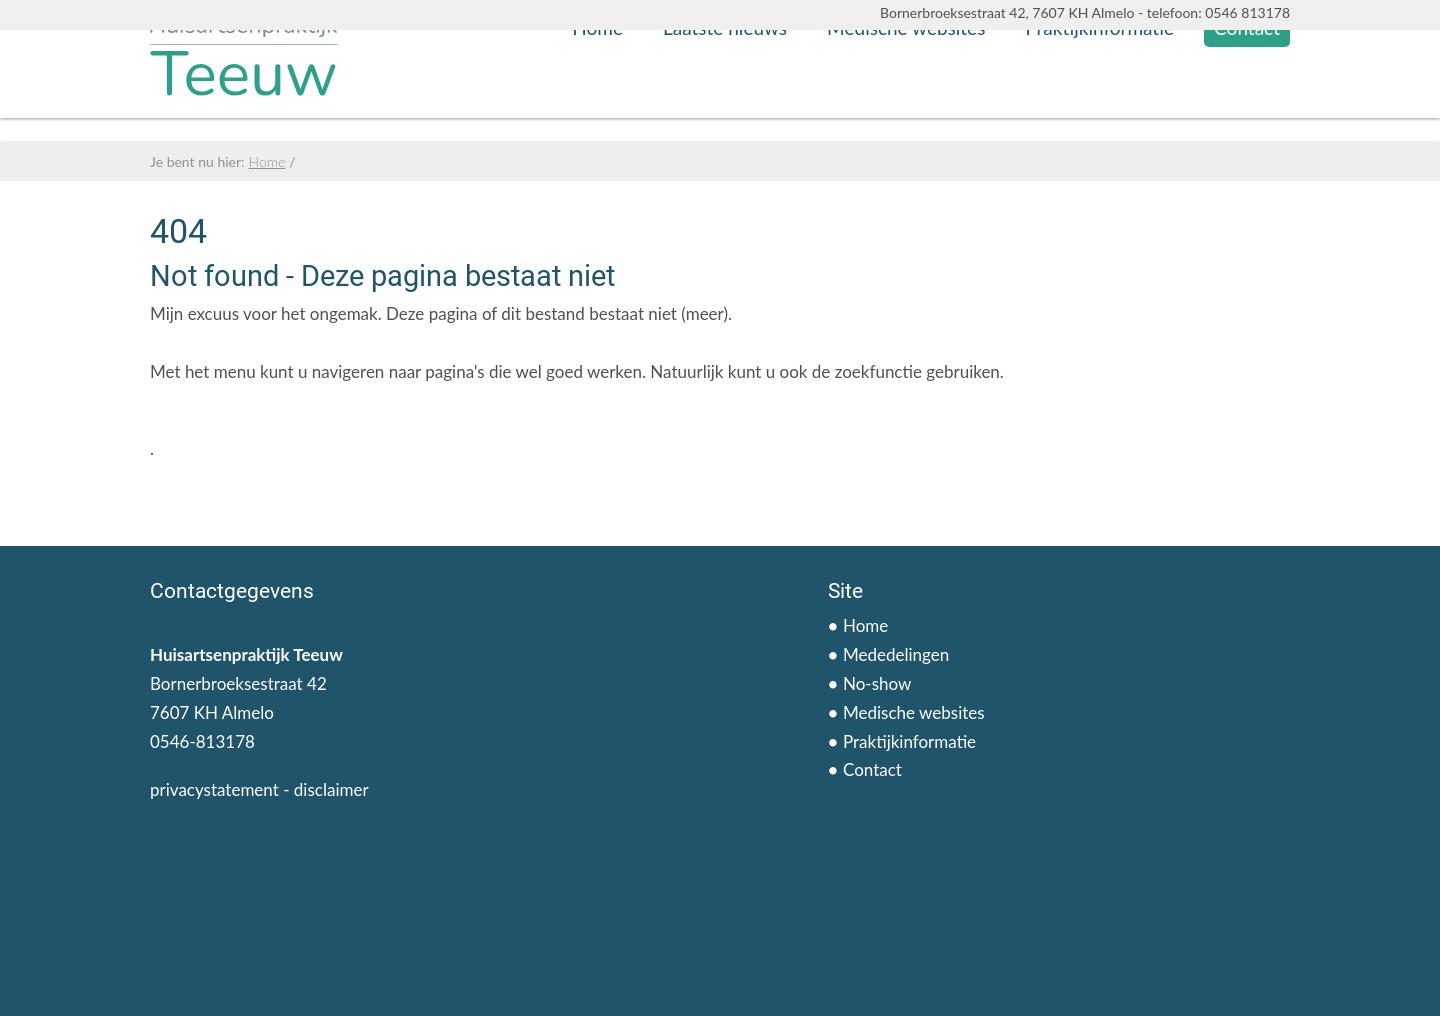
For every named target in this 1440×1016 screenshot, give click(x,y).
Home (597, 104)
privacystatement (214, 789)
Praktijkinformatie (1099, 104)
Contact (1247, 104)
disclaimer (331, 789)
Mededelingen (896, 654)
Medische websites (906, 104)
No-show (877, 683)
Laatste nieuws (725, 104)
